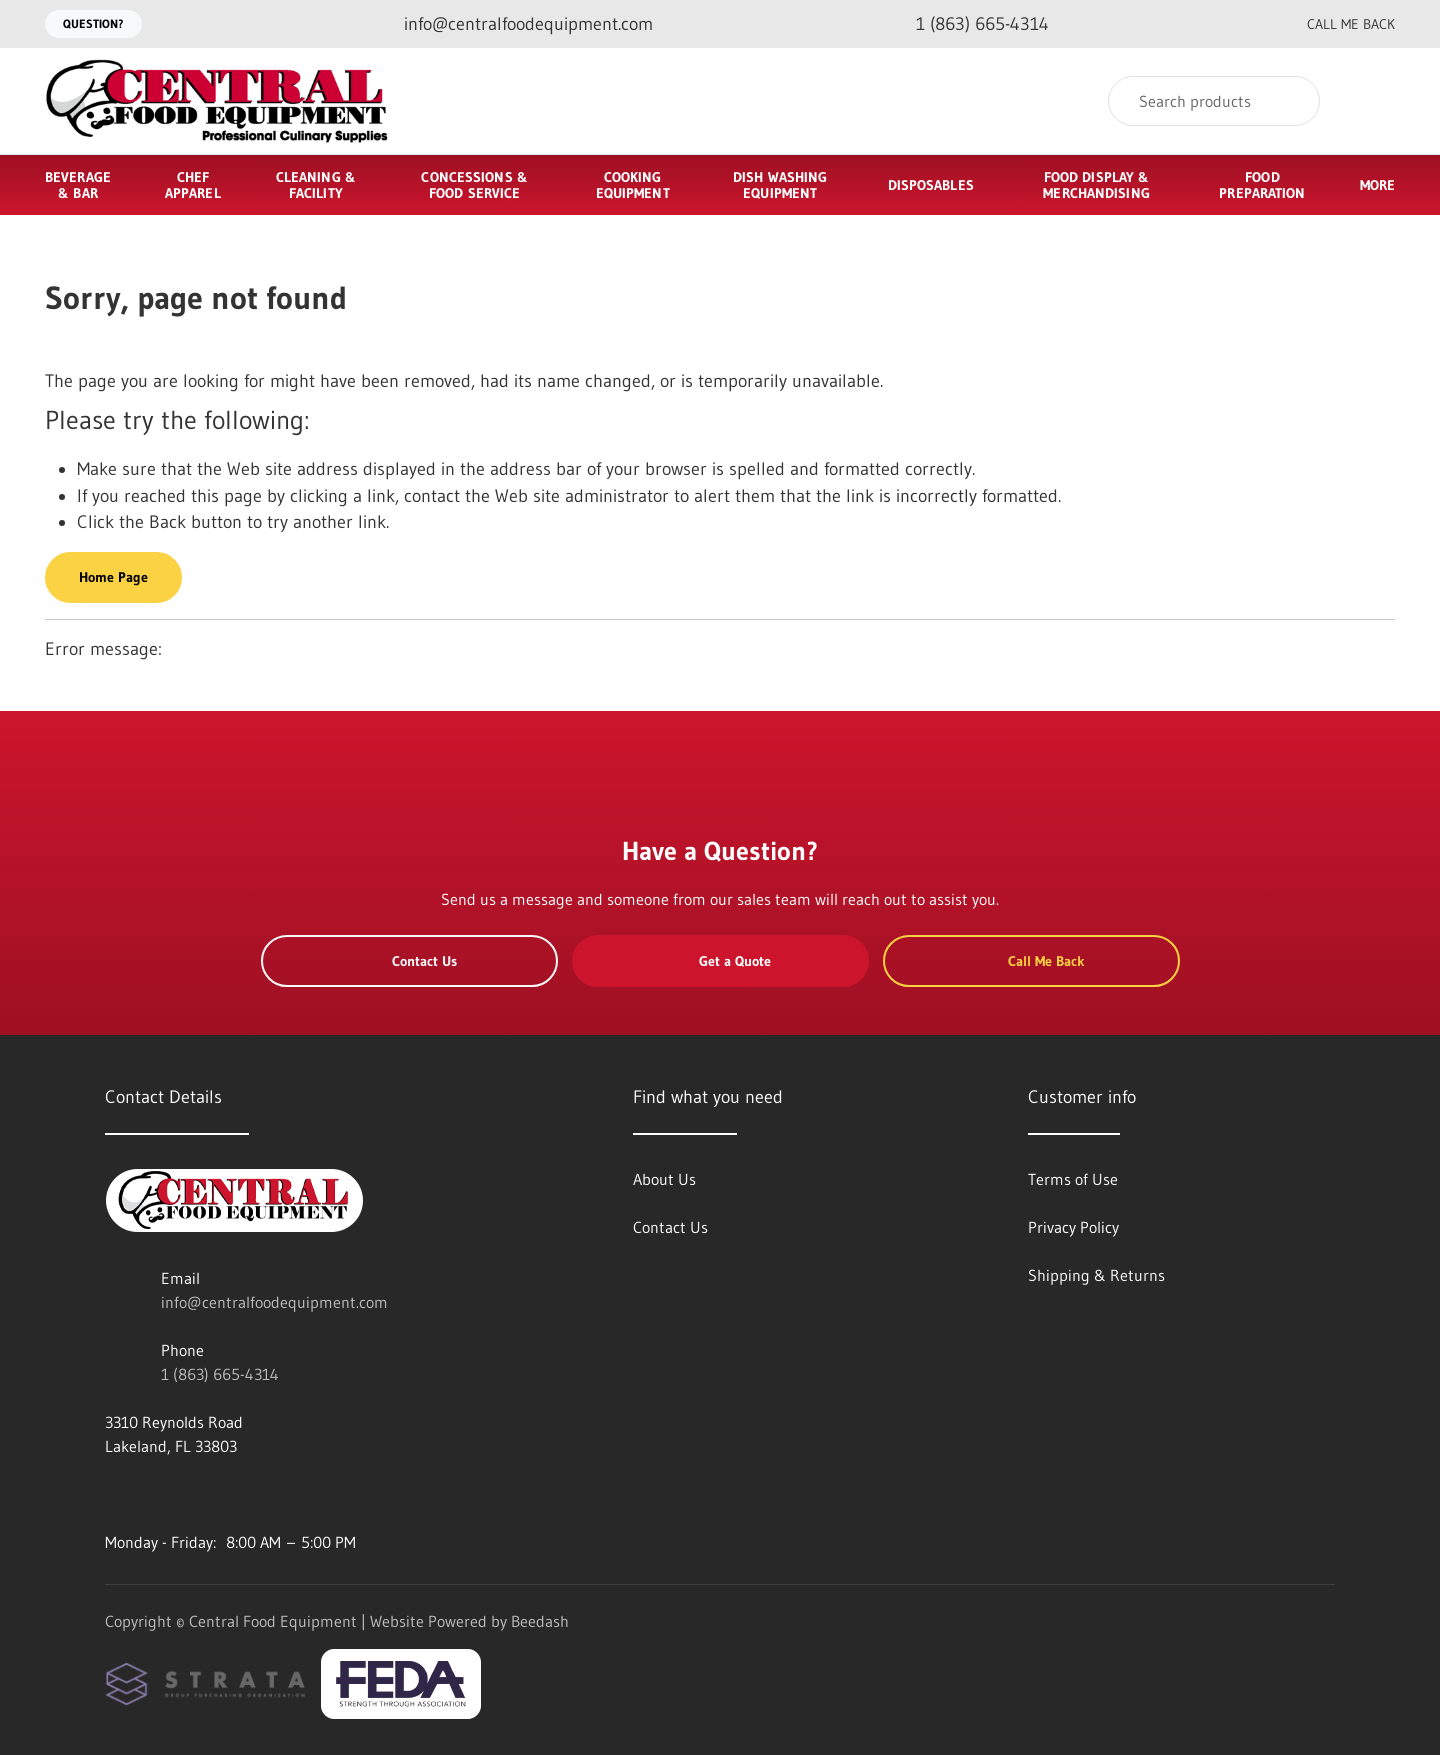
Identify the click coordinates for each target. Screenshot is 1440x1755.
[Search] (1214, 101)
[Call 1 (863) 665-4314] (966, 24)
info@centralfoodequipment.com (274, 1302)
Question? (93, 23)
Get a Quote (720, 961)
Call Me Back (1337, 24)
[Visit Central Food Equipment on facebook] (114, 1494)
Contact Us (409, 961)
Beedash (540, 1621)
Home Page (113, 577)
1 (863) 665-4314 (220, 1374)
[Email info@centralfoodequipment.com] (512, 24)
